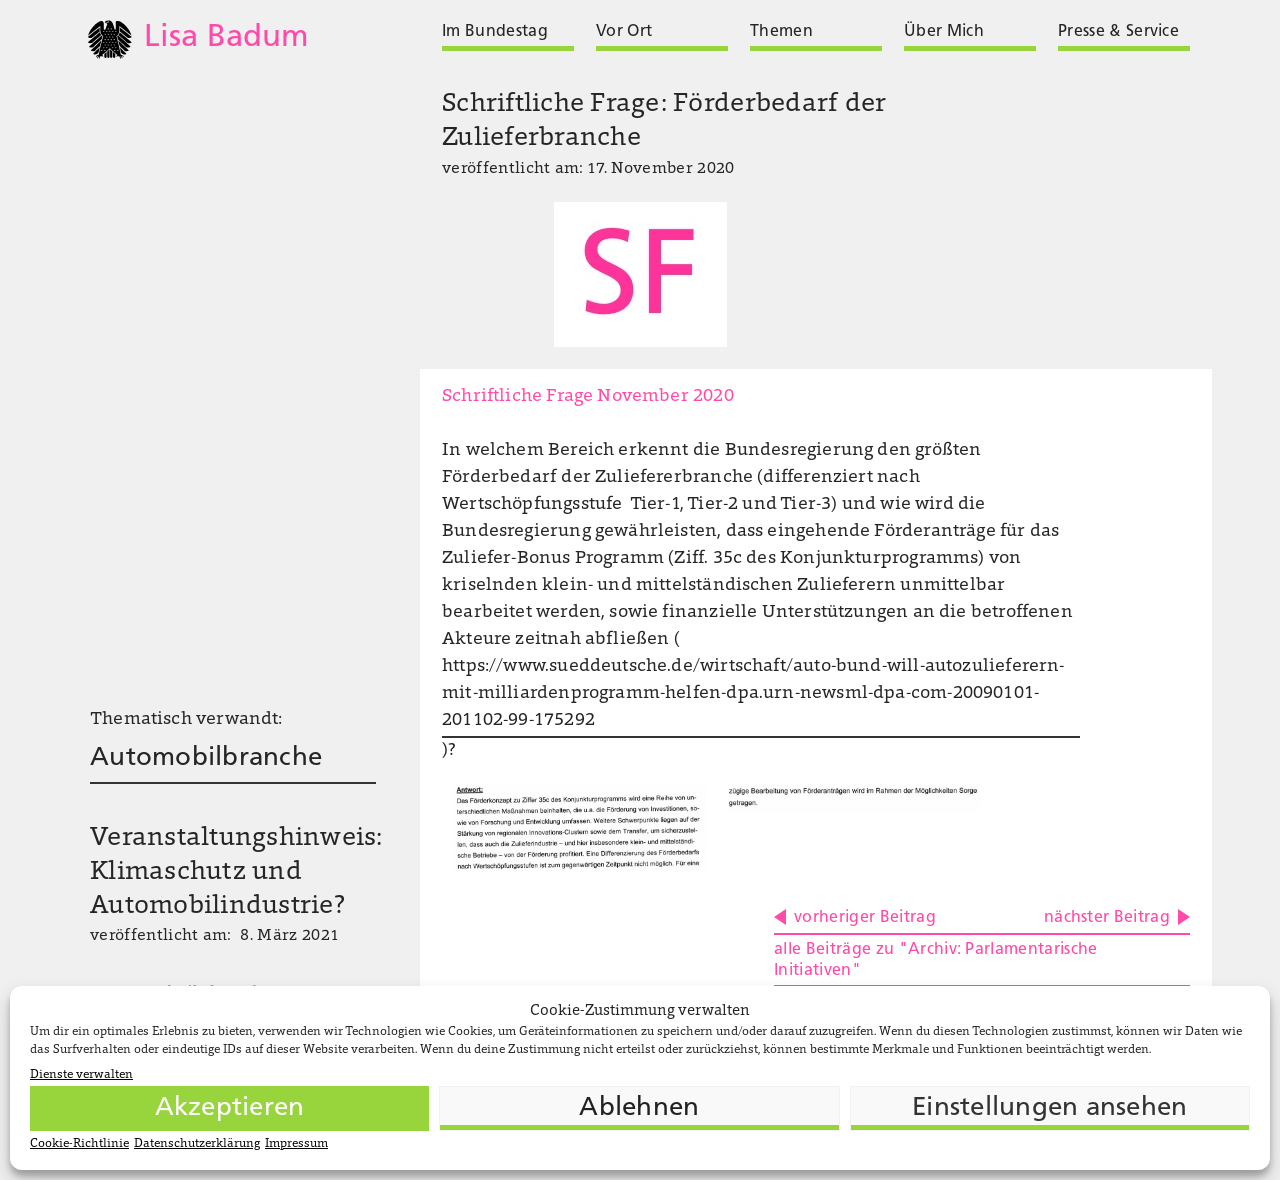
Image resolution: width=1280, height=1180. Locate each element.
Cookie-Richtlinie (79, 1144)
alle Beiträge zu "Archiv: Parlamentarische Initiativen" (935, 960)
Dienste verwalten (81, 1075)
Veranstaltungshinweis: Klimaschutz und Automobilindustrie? (236, 873)
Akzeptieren (230, 1108)
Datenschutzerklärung (197, 1144)
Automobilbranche (206, 758)
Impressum (296, 1144)
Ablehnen (639, 1108)
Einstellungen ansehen (1049, 1108)
